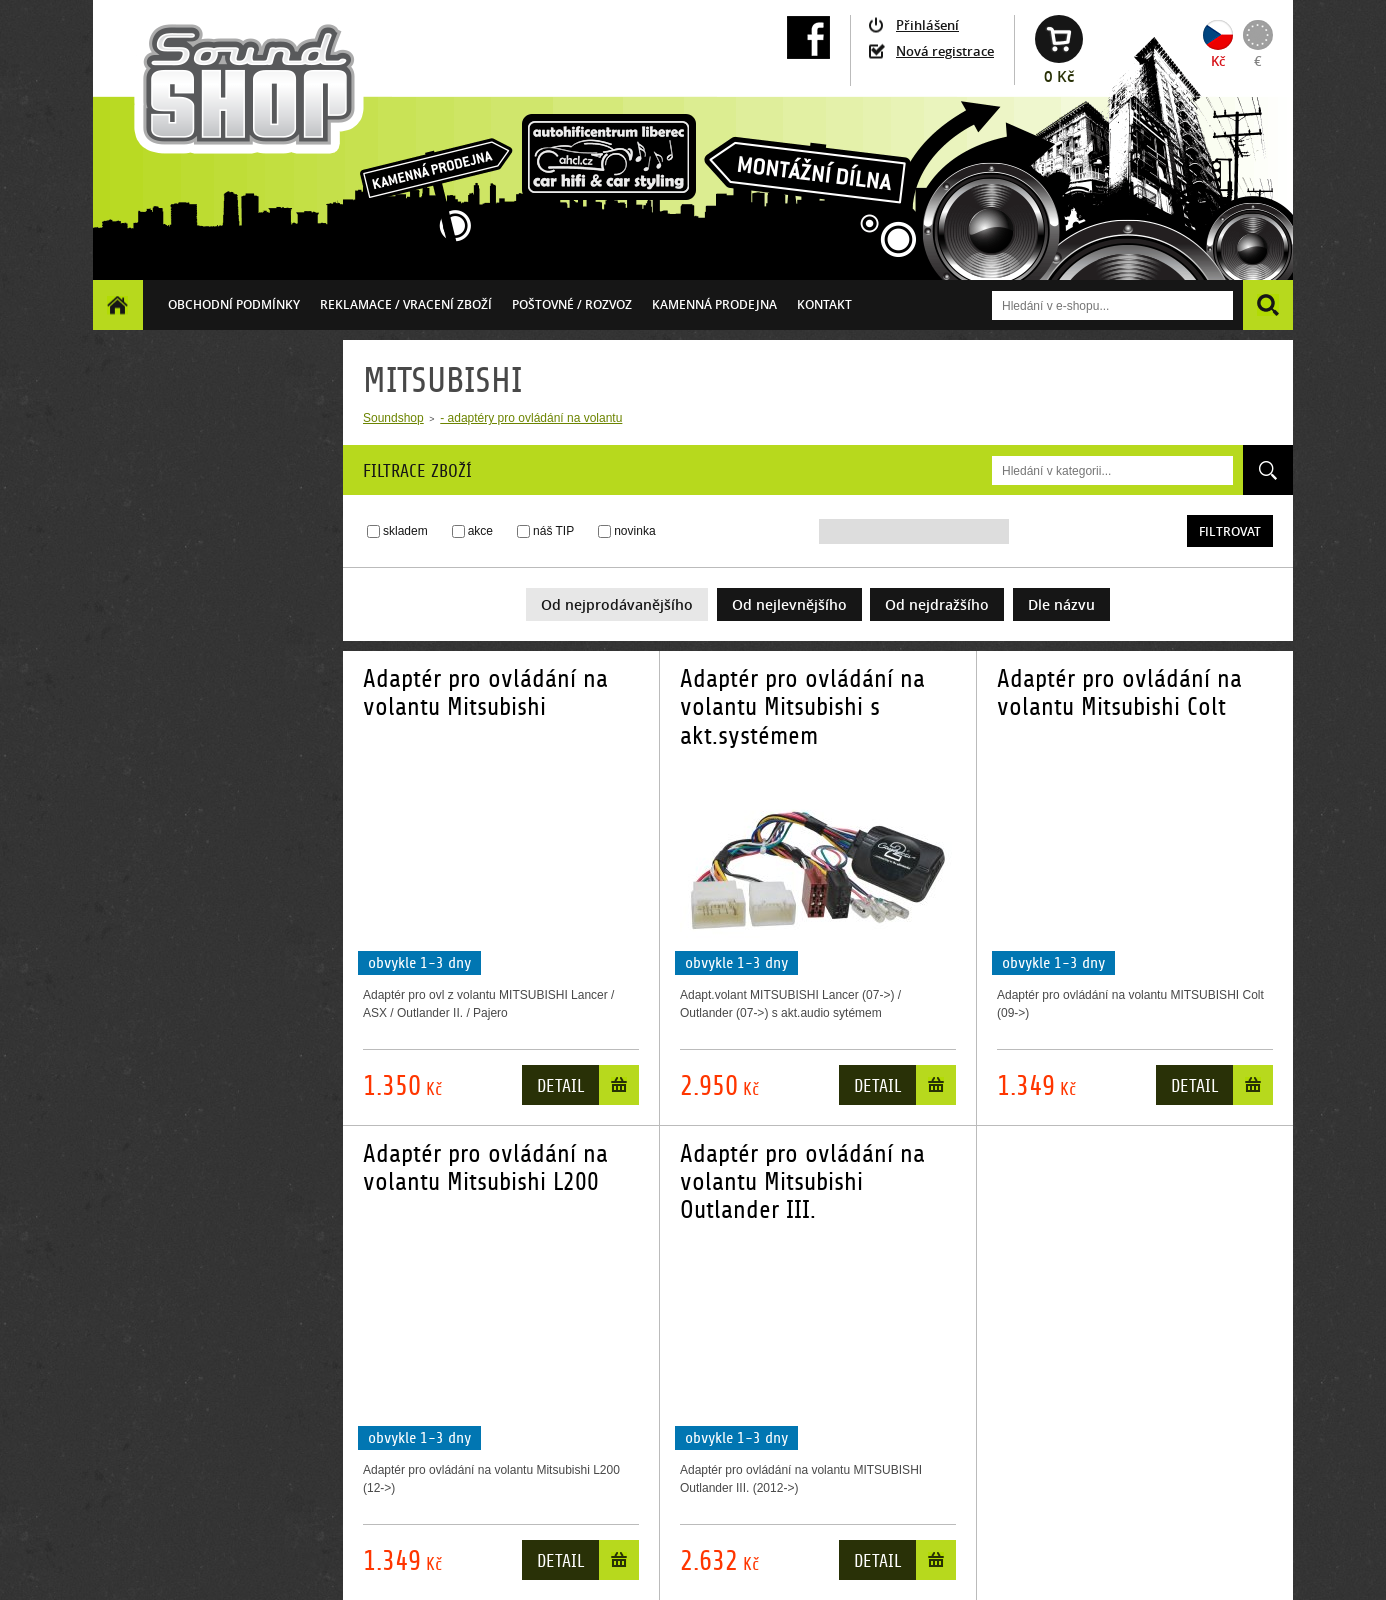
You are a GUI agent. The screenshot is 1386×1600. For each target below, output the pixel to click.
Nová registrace (945, 51)
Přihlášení (927, 25)
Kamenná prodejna (714, 304)
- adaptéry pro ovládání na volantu (531, 418)
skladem (405, 531)
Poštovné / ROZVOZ (572, 304)
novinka (634, 531)
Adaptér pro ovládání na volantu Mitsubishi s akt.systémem (802, 707)
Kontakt (824, 304)
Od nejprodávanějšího (617, 604)
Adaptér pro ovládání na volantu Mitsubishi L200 (485, 1168)
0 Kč (1059, 76)
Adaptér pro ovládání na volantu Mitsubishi (485, 693)
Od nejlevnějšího (789, 604)
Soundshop (393, 418)
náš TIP (553, 531)
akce (480, 531)
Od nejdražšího (937, 604)
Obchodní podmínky (234, 304)
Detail (560, 1086)
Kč (1218, 61)
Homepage (118, 304)
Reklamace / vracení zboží (406, 304)
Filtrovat (1230, 531)
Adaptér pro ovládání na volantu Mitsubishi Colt (1119, 693)
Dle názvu (1061, 604)
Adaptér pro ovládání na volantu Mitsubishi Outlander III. (802, 1182)
